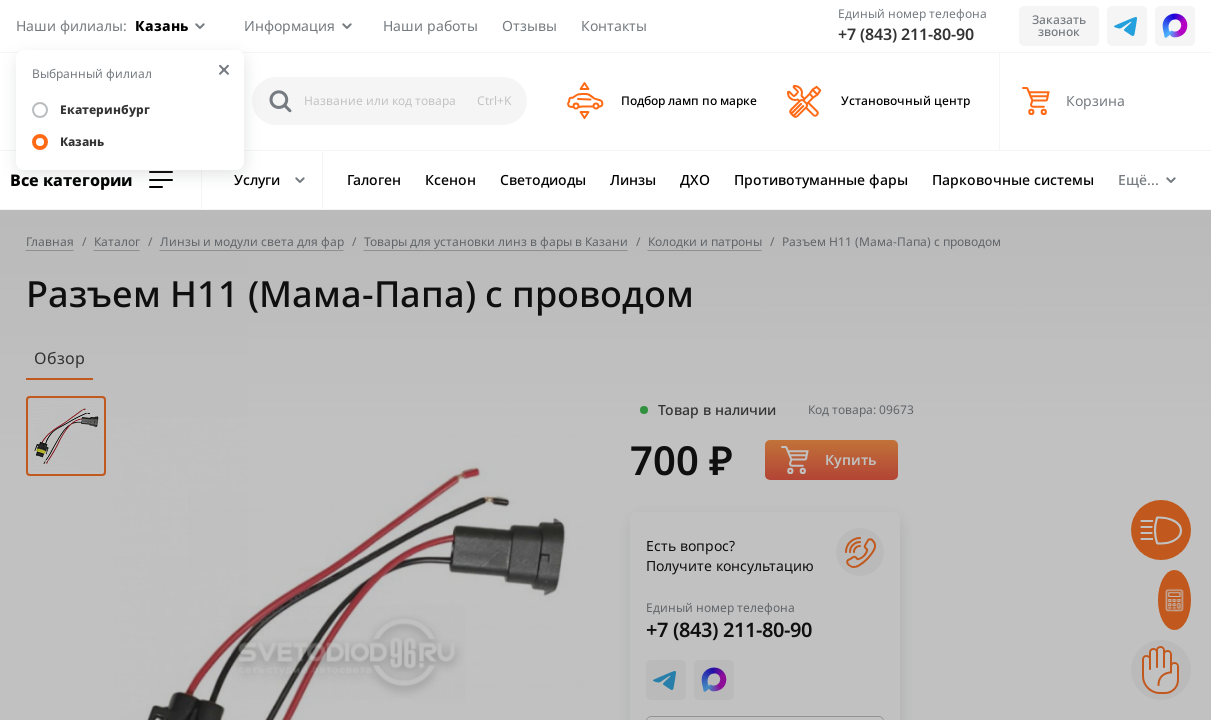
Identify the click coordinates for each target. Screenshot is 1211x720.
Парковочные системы (1013, 179)
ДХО (695, 179)
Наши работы (430, 25)
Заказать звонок (1059, 25)
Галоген (374, 179)
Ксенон (450, 179)
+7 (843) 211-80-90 (906, 34)
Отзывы (529, 25)
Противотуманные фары (821, 179)
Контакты (614, 25)
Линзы (633, 179)
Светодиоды (543, 179)
